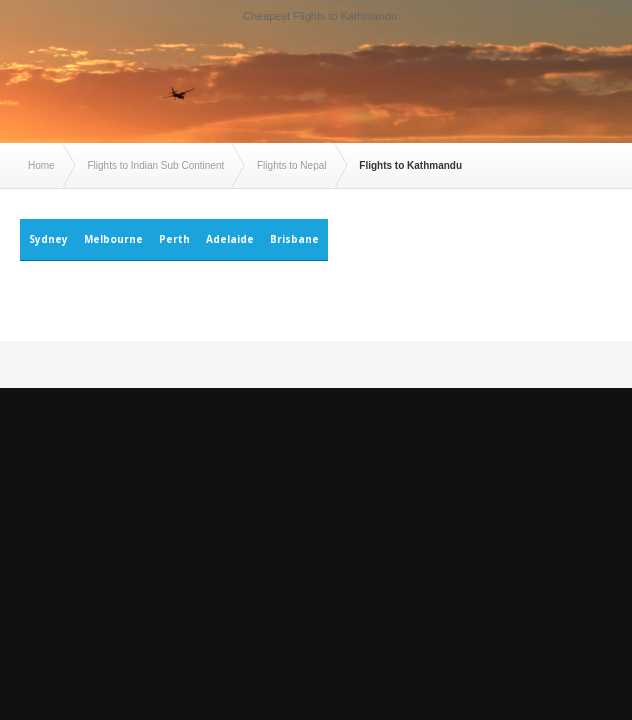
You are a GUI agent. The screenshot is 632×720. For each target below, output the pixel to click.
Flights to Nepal (291, 165)
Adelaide (230, 239)
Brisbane (294, 239)
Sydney (48, 239)
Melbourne (113, 239)
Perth (174, 239)
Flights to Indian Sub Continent (155, 165)
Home (41, 165)
